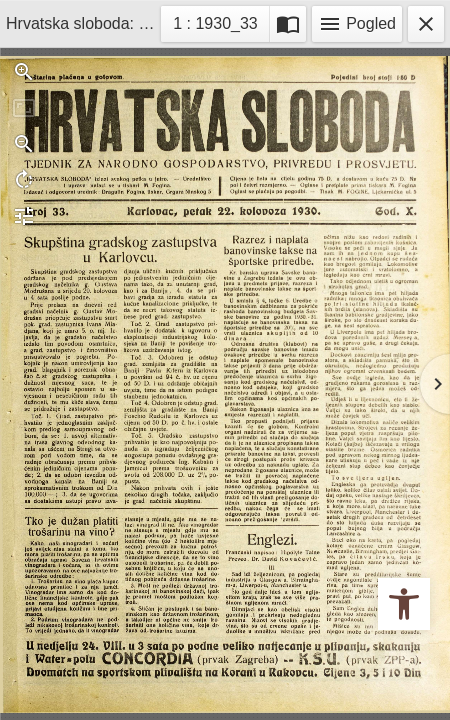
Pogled (357, 24)
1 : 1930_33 (221, 21)
